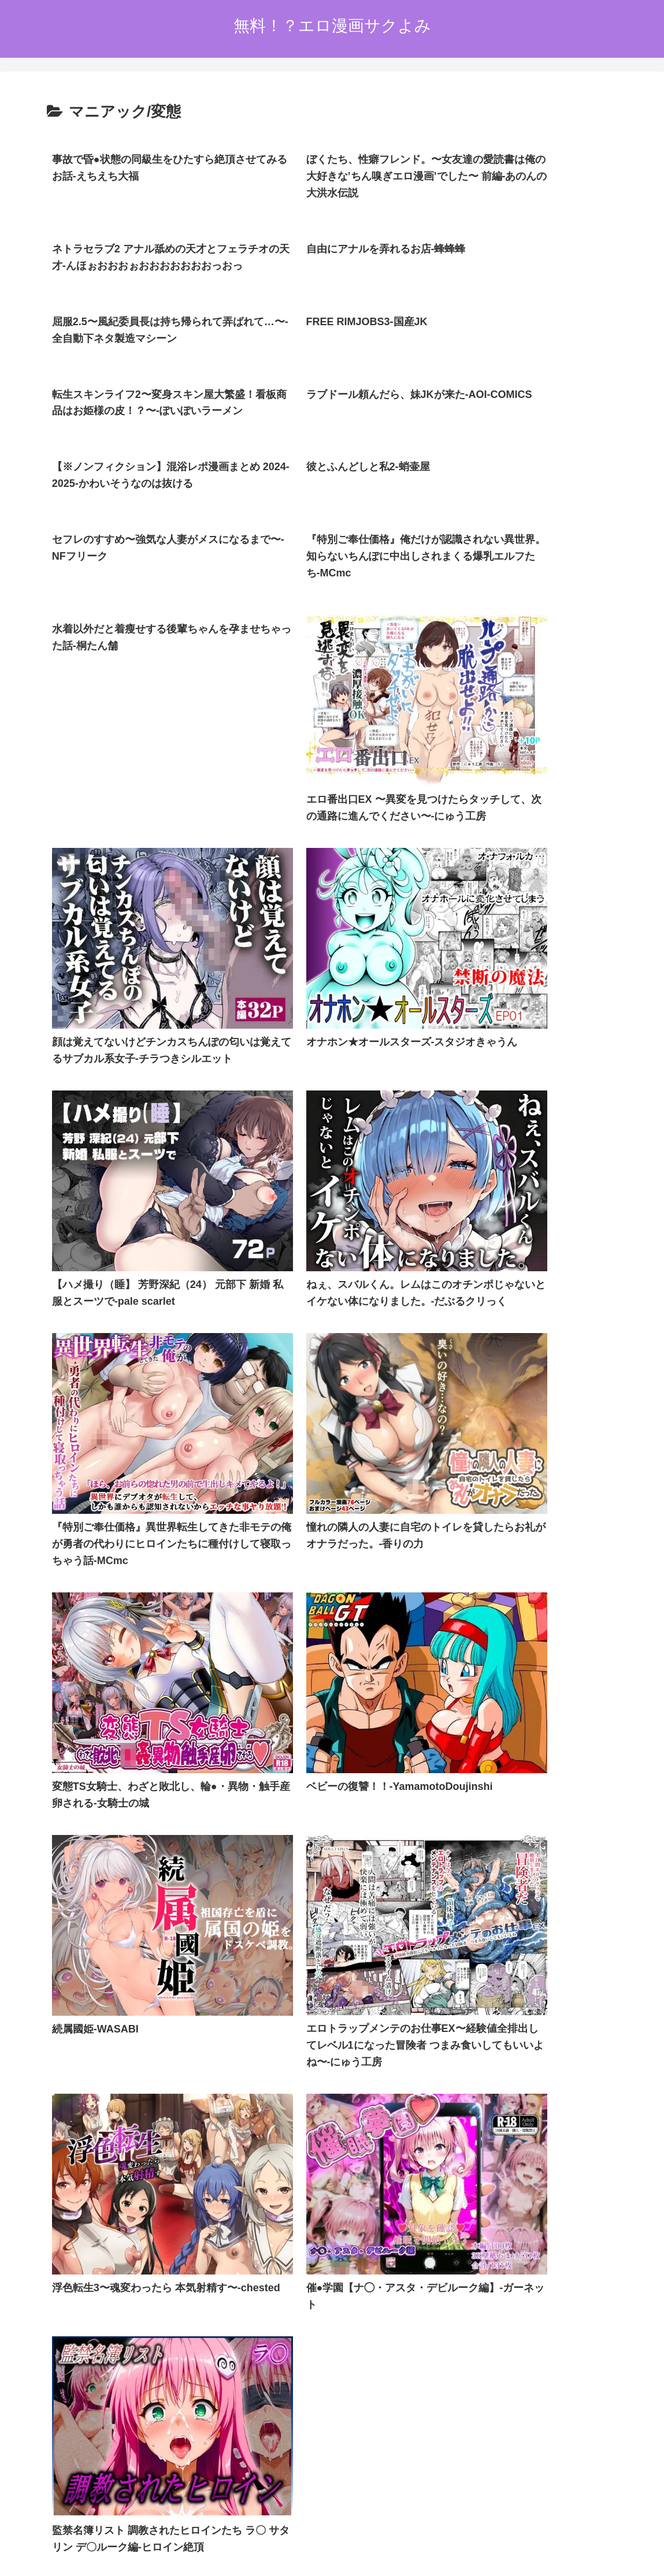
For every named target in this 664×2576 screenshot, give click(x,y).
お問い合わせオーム (397, 2498)
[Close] (65, 2562)
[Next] (41, 2553)
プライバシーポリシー (308, 2498)
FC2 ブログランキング (279, 2442)
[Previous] (14, 2553)
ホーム (243, 2498)
